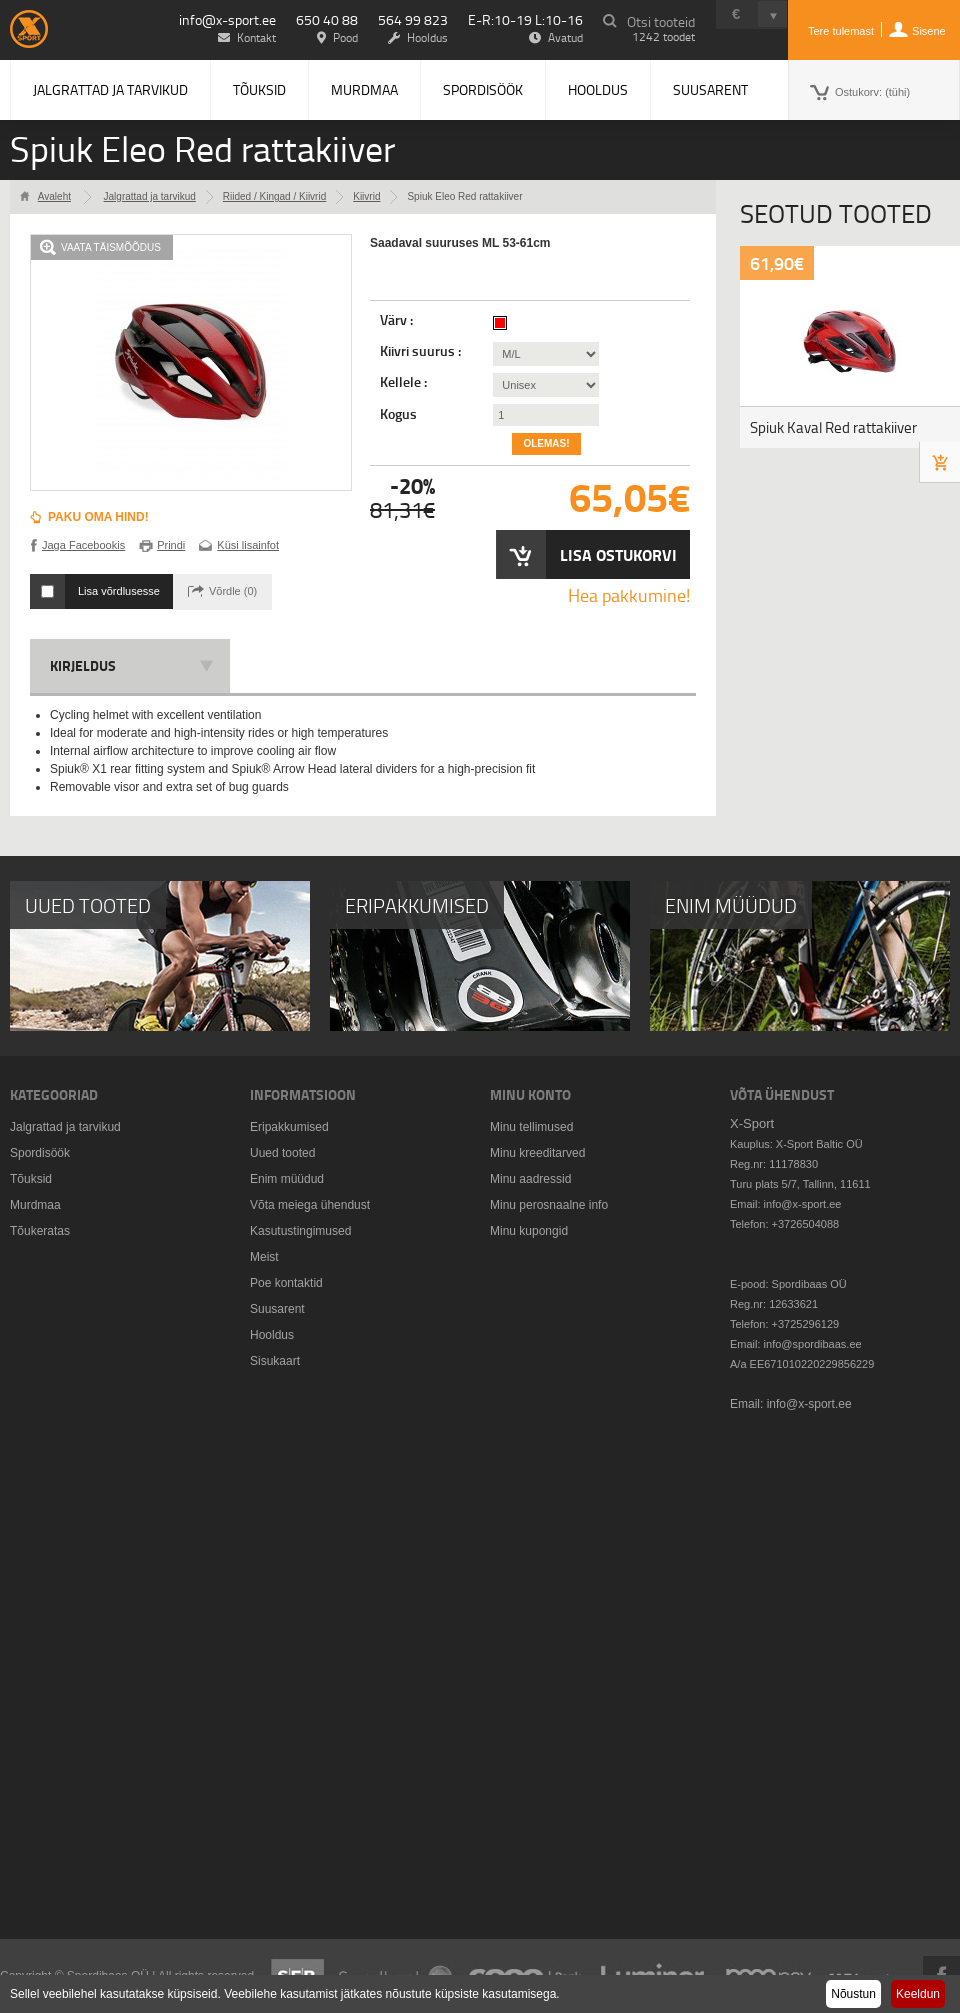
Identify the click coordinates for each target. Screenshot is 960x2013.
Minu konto (530, 1094)
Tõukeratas (40, 1231)
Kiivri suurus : (422, 351)
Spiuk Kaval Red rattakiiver (833, 427)
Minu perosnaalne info (549, 1205)
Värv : (398, 320)
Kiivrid (366, 196)
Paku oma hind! (98, 517)
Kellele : (405, 382)
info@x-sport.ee (227, 19)
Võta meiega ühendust (310, 1205)
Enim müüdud (287, 1179)
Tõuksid (259, 89)
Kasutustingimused (300, 1231)
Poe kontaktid (286, 1283)
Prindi (171, 545)
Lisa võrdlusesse (119, 591)
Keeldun (918, 1994)
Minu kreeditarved (537, 1153)
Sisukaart (275, 1361)
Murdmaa (364, 89)
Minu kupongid (529, 1231)
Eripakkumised (289, 1127)
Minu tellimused (531, 1127)
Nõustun (853, 1994)
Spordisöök (483, 89)
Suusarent (710, 89)
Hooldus (598, 89)
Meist (264, 1257)
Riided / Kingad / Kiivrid (274, 196)
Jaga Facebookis (83, 545)
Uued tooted (282, 1153)
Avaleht (54, 196)
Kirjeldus (83, 665)
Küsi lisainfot (248, 545)
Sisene (929, 31)
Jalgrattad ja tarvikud (110, 89)
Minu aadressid (530, 1179)
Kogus (398, 414)
